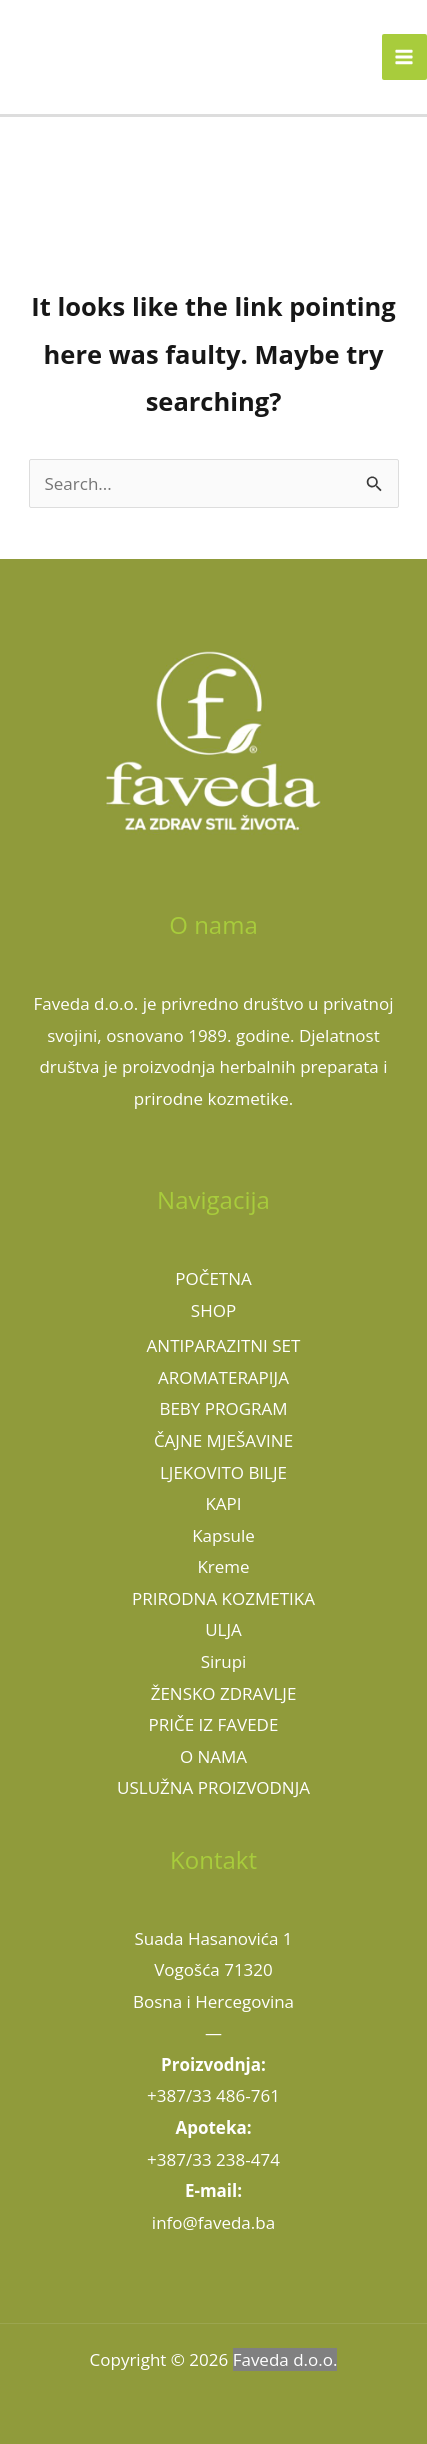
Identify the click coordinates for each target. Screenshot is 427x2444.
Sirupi (224, 1661)
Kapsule (223, 1535)
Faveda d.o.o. (285, 2359)
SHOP (213, 1310)
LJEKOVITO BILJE (223, 1472)
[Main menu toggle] (405, 57)
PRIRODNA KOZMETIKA (223, 1598)
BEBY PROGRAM (223, 1408)
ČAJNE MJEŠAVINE (223, 1440)
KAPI (223, 1503)
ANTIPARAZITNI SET (224, 1345)
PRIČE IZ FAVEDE (214, 1724)
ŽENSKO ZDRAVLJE (224, 1693)
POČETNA (213, 1278)
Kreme (223, 1566)
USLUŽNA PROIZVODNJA (213, 1787)
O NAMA (213, 1756)
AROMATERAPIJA (223, 1377)
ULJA (223, 1629)
